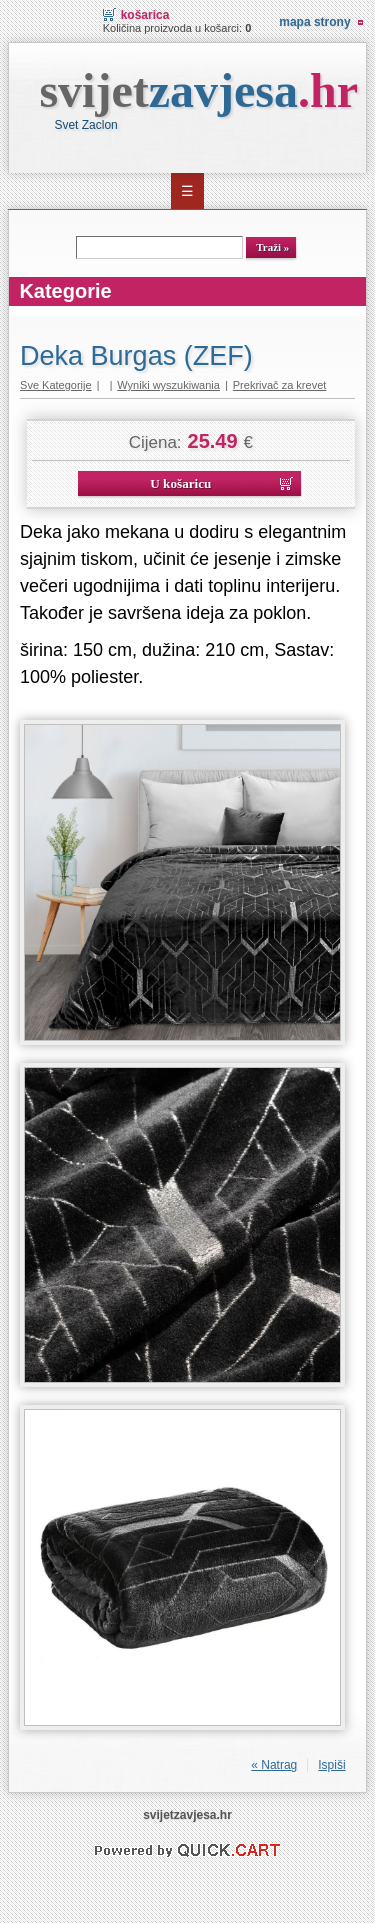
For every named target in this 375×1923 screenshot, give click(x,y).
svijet (198, 90)
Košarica (145, 15)
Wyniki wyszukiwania (168, 385)
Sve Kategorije (56, 385)
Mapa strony (314, 22)
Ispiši (331, 1765)
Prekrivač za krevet (280, 385)
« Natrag (274, 1765)
